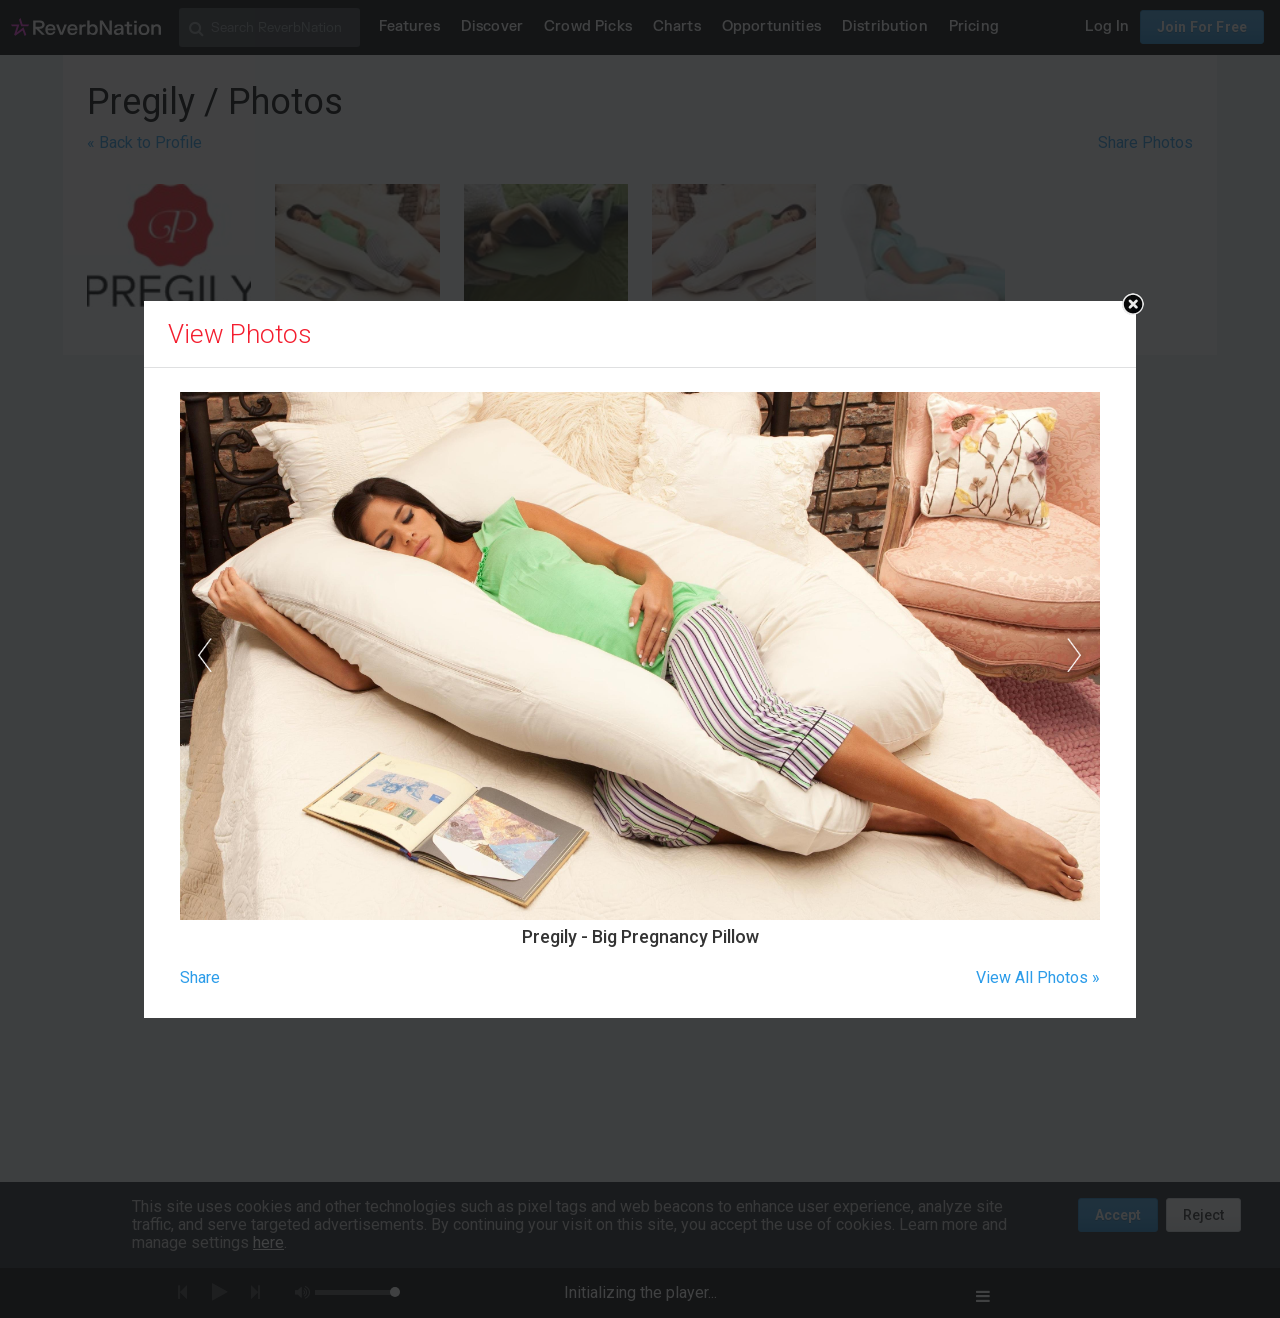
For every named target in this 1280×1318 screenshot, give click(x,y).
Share (200, 977)
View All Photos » (1038, 977)
